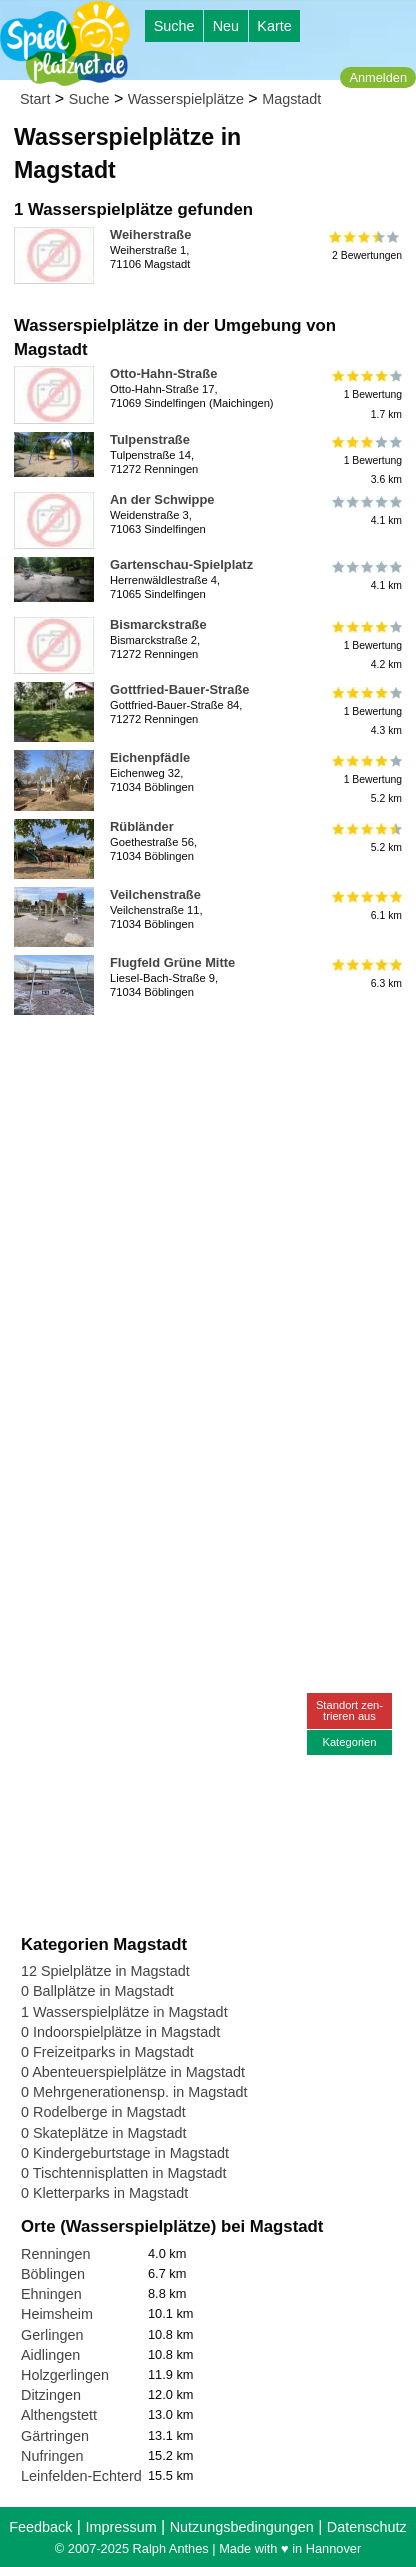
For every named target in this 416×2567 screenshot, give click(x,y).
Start (35, 99)
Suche (174, 26)
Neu (226, 26)
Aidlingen (50, 2355)
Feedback (40, 2527)
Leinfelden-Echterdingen (99, 2476)
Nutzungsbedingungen (242, 2527)
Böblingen (53, 2274)
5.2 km (365, 838)
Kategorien (349, 1742)
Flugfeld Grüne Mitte (172, 962)
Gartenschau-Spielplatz (181, 564)
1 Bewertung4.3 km (365, 710)
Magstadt (291, 99)
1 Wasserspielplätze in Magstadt (124, 2012)
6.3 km (365, 974)
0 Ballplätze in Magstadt (97, 1991)
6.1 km (365, 906)
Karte (274, 26)
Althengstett (59, 2415)
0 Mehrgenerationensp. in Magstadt (134, 2092)
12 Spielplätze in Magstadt (105, 1971)
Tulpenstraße (150, 439)
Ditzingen (51, 2395)
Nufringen (52, 2456)
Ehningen (51, 2294)
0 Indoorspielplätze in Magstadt (120, 2032)
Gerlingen (52, 2335)
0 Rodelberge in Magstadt (103, 2112)
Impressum (120, 2527)
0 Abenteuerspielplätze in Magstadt (133, 2072)
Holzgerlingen (65, 2375)
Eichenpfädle (150, 757)
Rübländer (142, 826)
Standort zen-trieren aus (349, 1710)
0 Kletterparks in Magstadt (104, 2193)
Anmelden (378, 77)
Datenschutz (367, 2527)
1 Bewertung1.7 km (365, 394)
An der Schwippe (162, 499)
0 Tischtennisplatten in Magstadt (124, 2173)
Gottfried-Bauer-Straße (180, 689)
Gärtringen (55, 2436)
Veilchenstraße (155, 894)
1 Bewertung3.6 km (365, 460)
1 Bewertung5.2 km (365, 778)
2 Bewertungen (365, 246)
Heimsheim (57, 2314)
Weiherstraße (150, 234)
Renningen (56, 2254)
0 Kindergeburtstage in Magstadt (125, 2153)
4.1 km (365, 511)
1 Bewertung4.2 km (365, 645)
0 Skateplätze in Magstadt (104, 2133)
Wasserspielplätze (186, 99)
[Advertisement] (208, 1231)
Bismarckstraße (158, 624)
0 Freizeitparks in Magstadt (107, 2052)
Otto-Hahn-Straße (163, 373)
